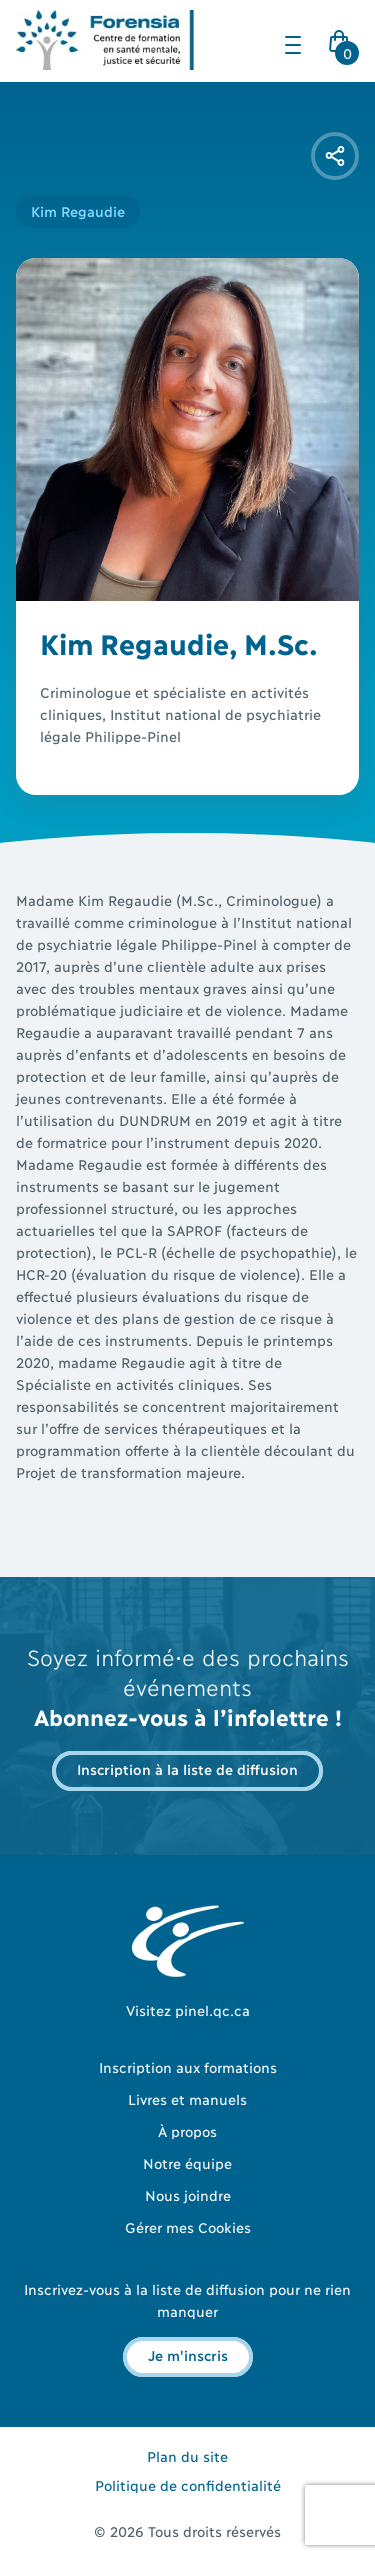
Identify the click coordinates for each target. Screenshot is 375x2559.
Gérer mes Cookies (188, 2226)
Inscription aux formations (188, 2066)
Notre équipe (187, 2162)
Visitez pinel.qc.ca (188, 2009)
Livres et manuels (187, 2098)
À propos (187, 2130)
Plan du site (187, 2455)
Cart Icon (343, 47)
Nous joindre (188, 2194)
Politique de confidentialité (188, 2484)
